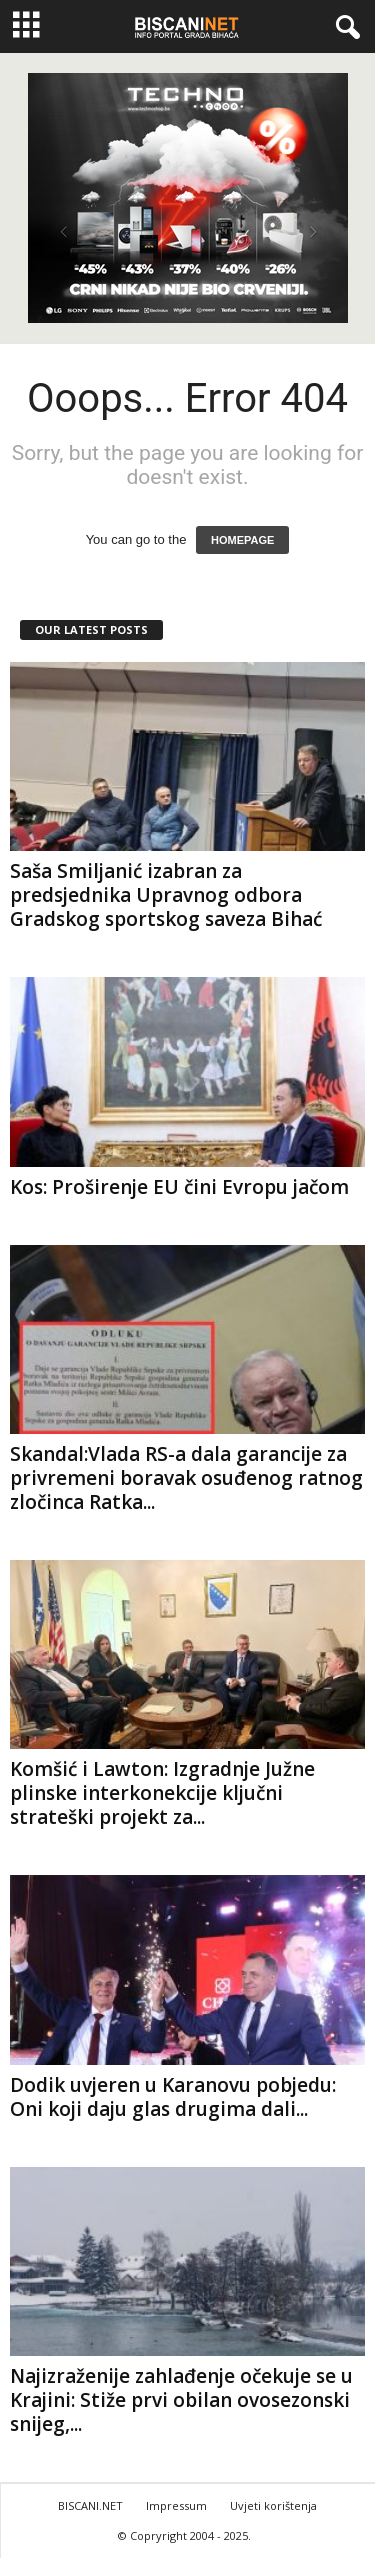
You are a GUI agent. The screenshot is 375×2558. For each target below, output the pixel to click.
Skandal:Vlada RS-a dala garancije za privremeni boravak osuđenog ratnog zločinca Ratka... (186, 1478)
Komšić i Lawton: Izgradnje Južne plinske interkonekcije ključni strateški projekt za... (162, 1793)
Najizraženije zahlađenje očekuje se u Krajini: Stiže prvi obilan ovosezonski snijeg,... (181, 2400)
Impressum (176, 2505)
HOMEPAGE (242, 540)
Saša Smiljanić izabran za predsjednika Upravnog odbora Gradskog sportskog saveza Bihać (166, 895)
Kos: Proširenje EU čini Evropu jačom (179, 1187)
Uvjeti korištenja (273, 2505)
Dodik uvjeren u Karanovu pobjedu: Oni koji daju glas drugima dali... (173, 2097)
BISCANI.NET (90, 2505)
